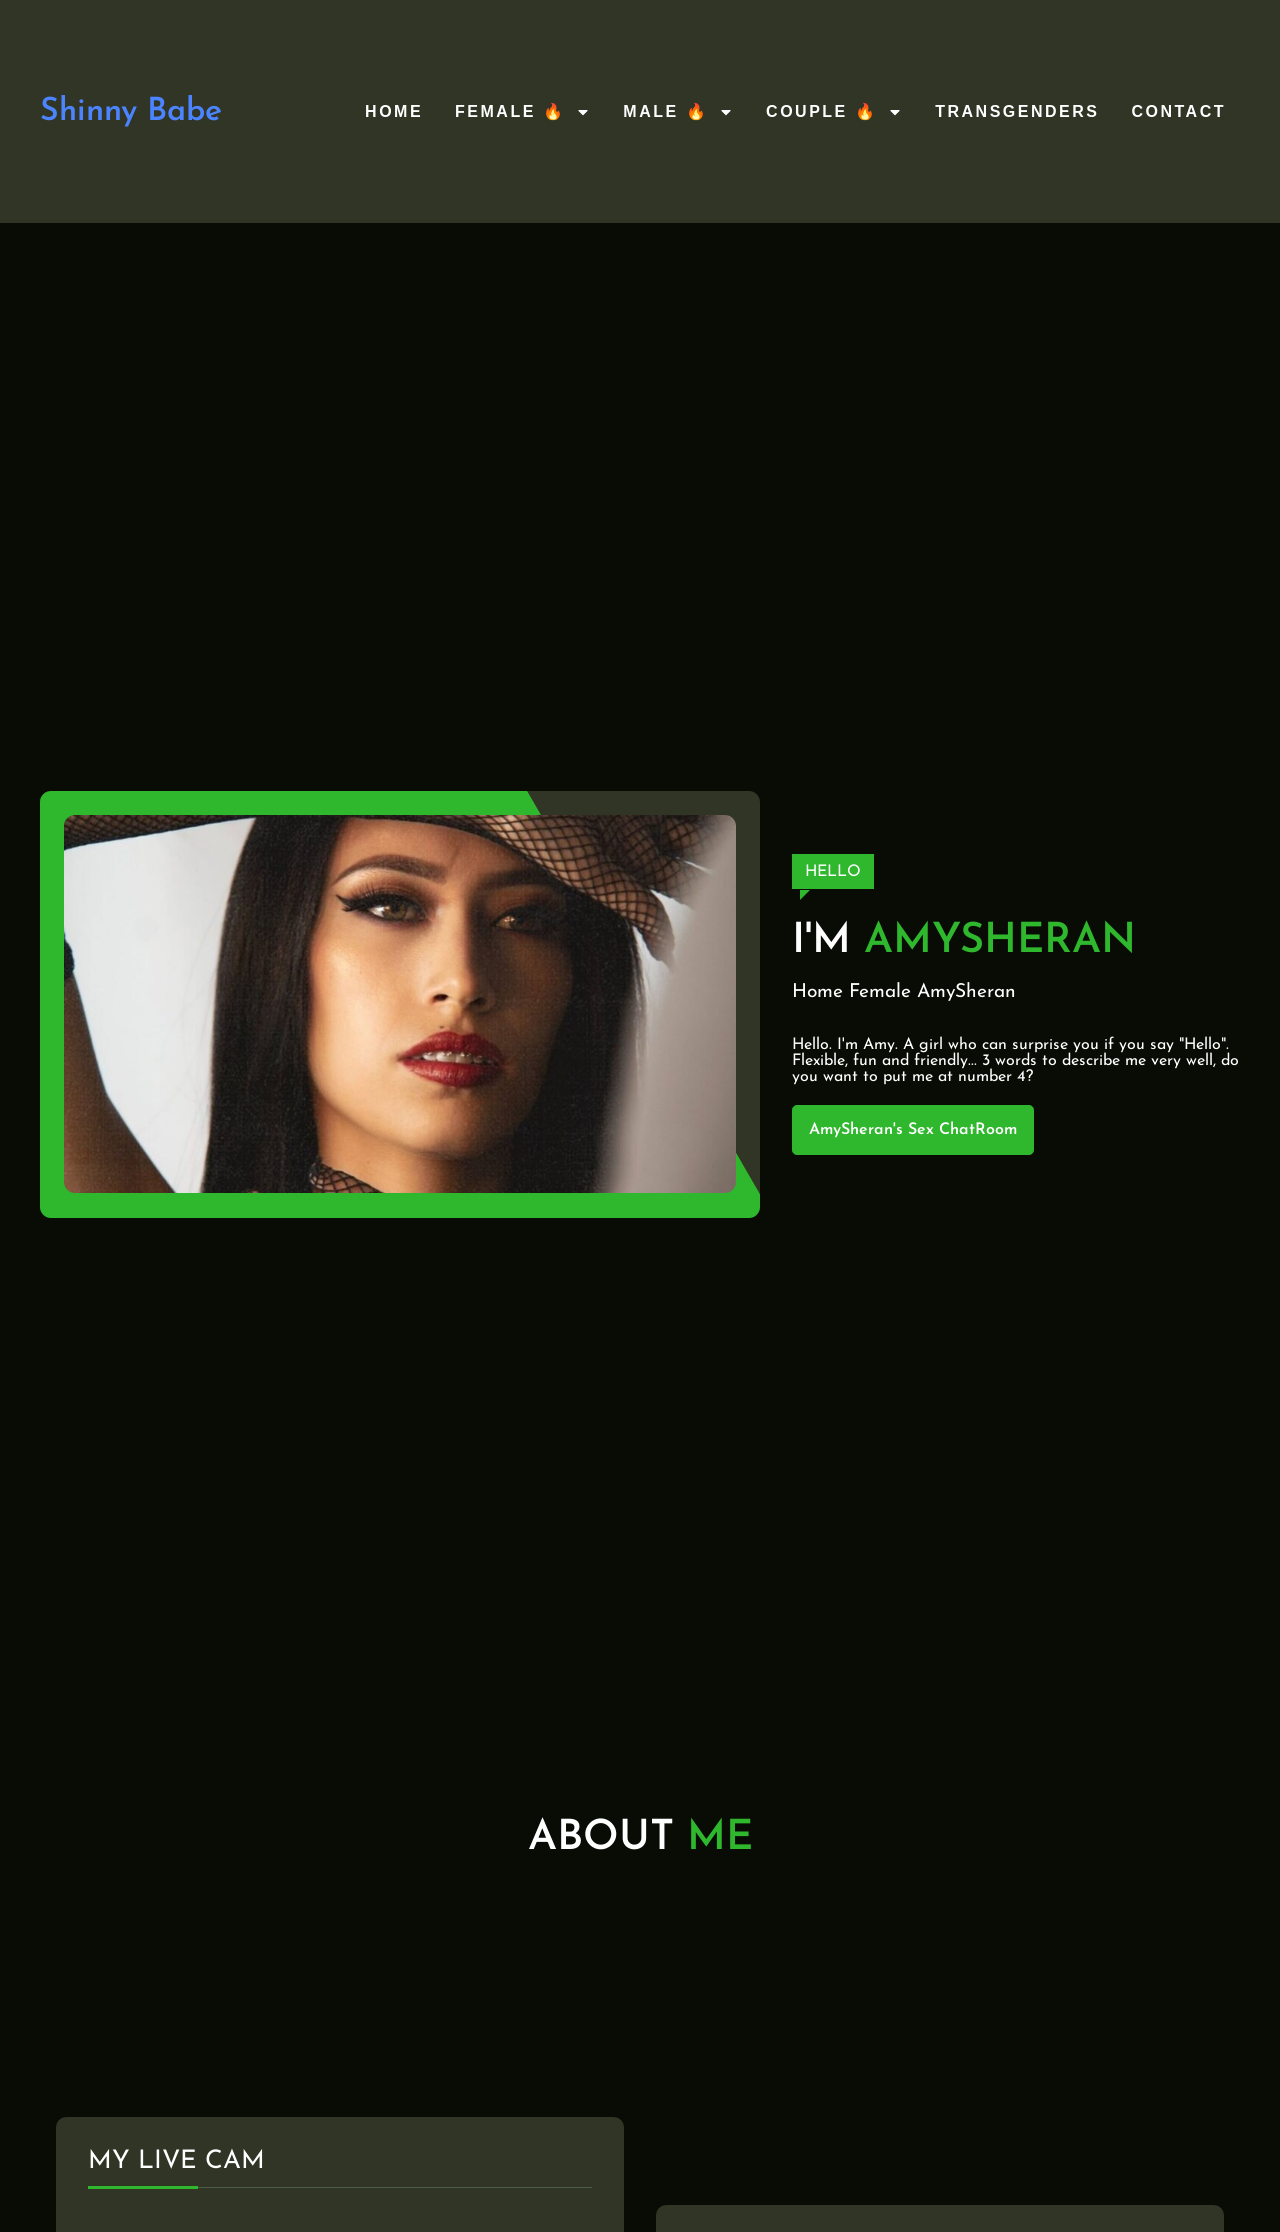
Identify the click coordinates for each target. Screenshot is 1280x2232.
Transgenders (1017, 111)
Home (394, 111)
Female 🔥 (523, 112)
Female (880, 992)
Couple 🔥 (834, 112)
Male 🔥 (678, 112)
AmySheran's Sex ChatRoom (913, 1130)
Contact (1178, 111)
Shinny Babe (131, 112)
